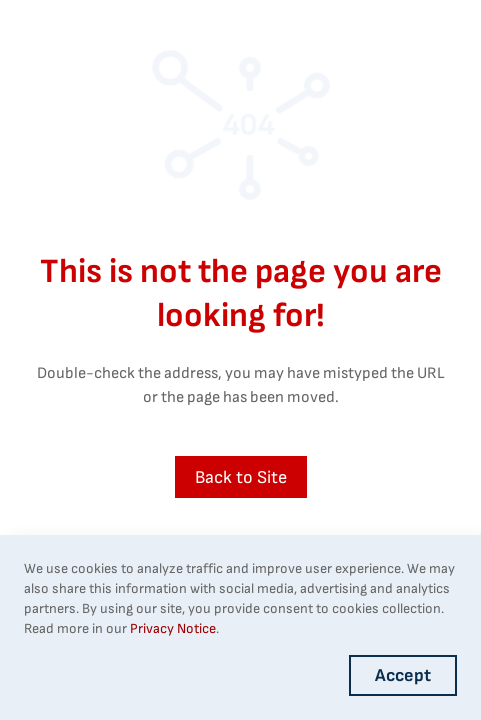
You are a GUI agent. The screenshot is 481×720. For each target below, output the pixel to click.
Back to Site (241, 477)
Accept (403, 675)
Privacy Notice (173, 628)
